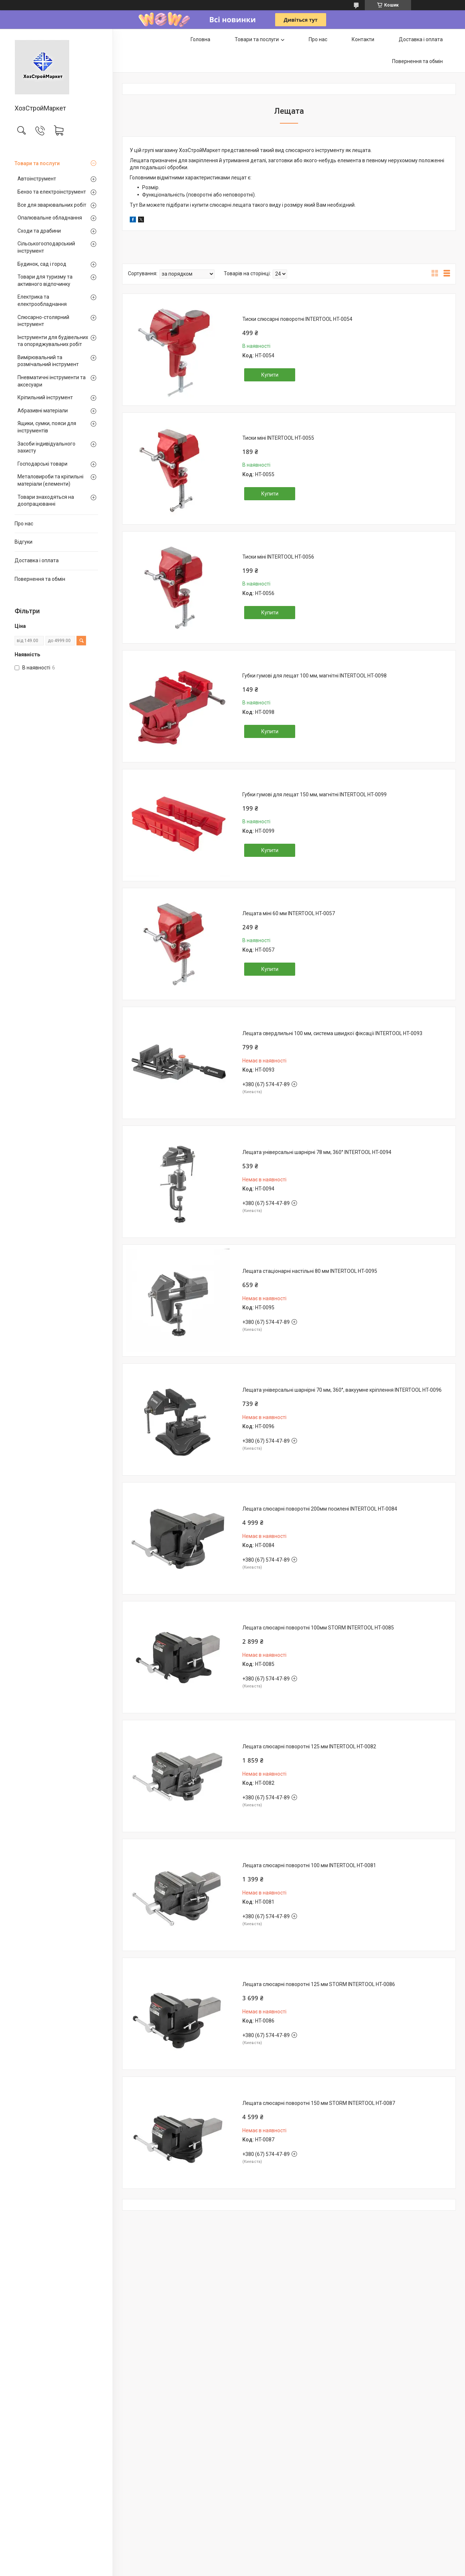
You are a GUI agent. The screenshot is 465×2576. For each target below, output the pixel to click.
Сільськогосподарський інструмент (46, 247)
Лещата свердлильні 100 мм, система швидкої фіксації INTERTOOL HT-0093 (332, 1033)
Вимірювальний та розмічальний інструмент (48, 361)
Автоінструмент (36, 179)
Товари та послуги (37, 163)
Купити (269, 375)
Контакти (363, 39)
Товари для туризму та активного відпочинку (45, 280)
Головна (200, 39)
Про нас (24, 524)
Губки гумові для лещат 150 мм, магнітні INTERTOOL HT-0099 (314, 794)
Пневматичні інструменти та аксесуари (51, 381)
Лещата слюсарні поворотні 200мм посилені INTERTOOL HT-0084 (319, 1509)
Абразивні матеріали (42, 410)
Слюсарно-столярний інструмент (43, 320)
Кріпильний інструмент (45, 397)
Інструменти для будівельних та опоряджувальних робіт (52, 340)
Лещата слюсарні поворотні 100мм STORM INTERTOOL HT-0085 (318, 1628)
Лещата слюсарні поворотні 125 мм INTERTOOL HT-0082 (309, 1746)
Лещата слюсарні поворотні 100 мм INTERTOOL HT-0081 (309, 1865)
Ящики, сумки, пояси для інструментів (46, 427)
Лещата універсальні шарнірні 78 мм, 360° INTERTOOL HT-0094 (316, 1152)
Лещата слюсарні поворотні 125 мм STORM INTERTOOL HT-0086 (318, 1984)
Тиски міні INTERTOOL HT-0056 (278, 557)
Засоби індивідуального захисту (46, 447)
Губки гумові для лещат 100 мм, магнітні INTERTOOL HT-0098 (314, 676)
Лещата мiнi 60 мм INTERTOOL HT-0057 (288, 913)
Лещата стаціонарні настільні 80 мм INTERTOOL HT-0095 (309, 1271)
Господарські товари (42, 464)
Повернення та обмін (40, 579)
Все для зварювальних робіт (51, 205)
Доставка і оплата (37, 560)
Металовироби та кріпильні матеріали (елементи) (50, 480)
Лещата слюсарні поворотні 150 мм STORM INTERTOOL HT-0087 (318, 2103)
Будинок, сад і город (41, 264)
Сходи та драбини (39, 231)
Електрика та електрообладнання (42, 300)
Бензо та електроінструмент (51, 192)
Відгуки (23, 542)
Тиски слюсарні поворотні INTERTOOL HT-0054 (297, 319)
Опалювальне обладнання (49, 218)
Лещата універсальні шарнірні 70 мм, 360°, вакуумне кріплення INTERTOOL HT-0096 (342, 1390)
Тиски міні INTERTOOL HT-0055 (278, 438)
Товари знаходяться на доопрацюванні (45, 500)
